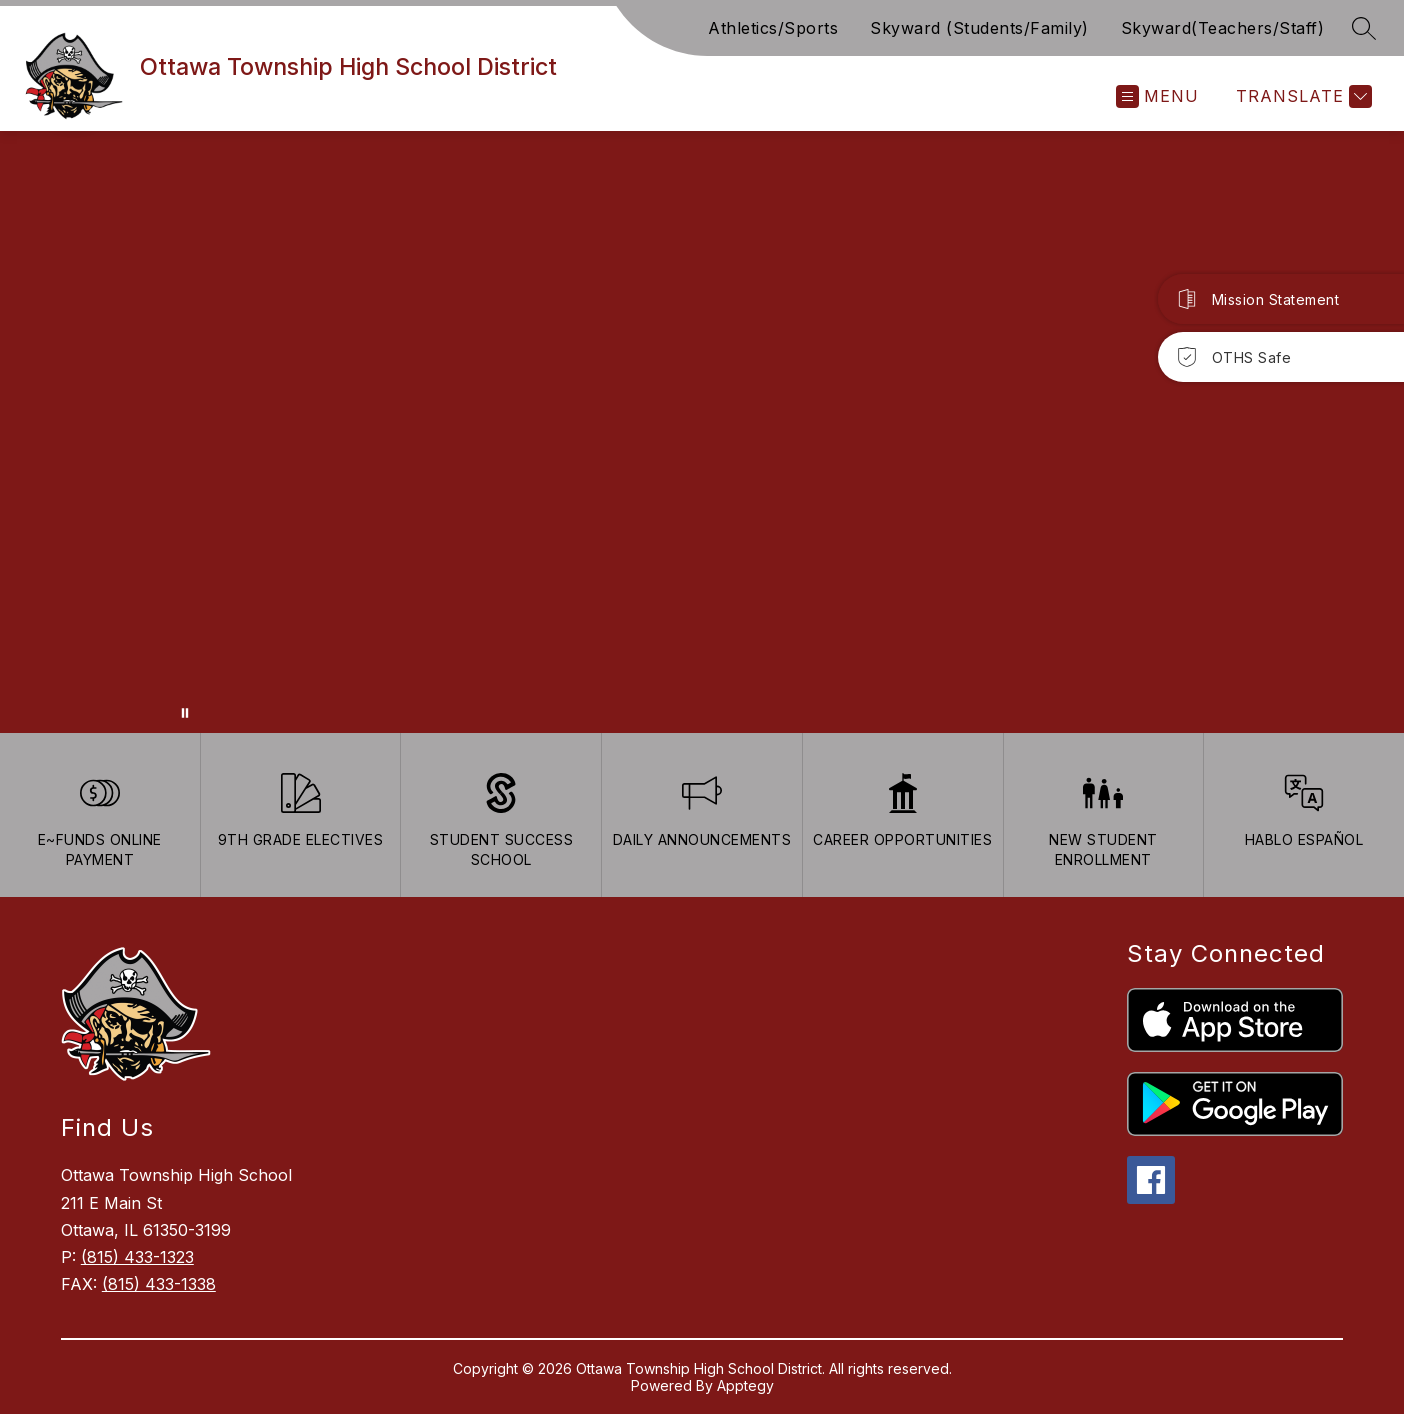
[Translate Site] (1301, 96)
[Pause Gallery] (185, 713)
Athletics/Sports (773, 28)
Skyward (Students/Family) (979, 28)
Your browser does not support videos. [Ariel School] (702, 432)
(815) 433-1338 (159, 1284)
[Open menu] (1157, 96)
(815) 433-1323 (137, 1257)
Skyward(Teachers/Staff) (1223, 28)
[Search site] (1364, 28)
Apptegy (745, 1385)
